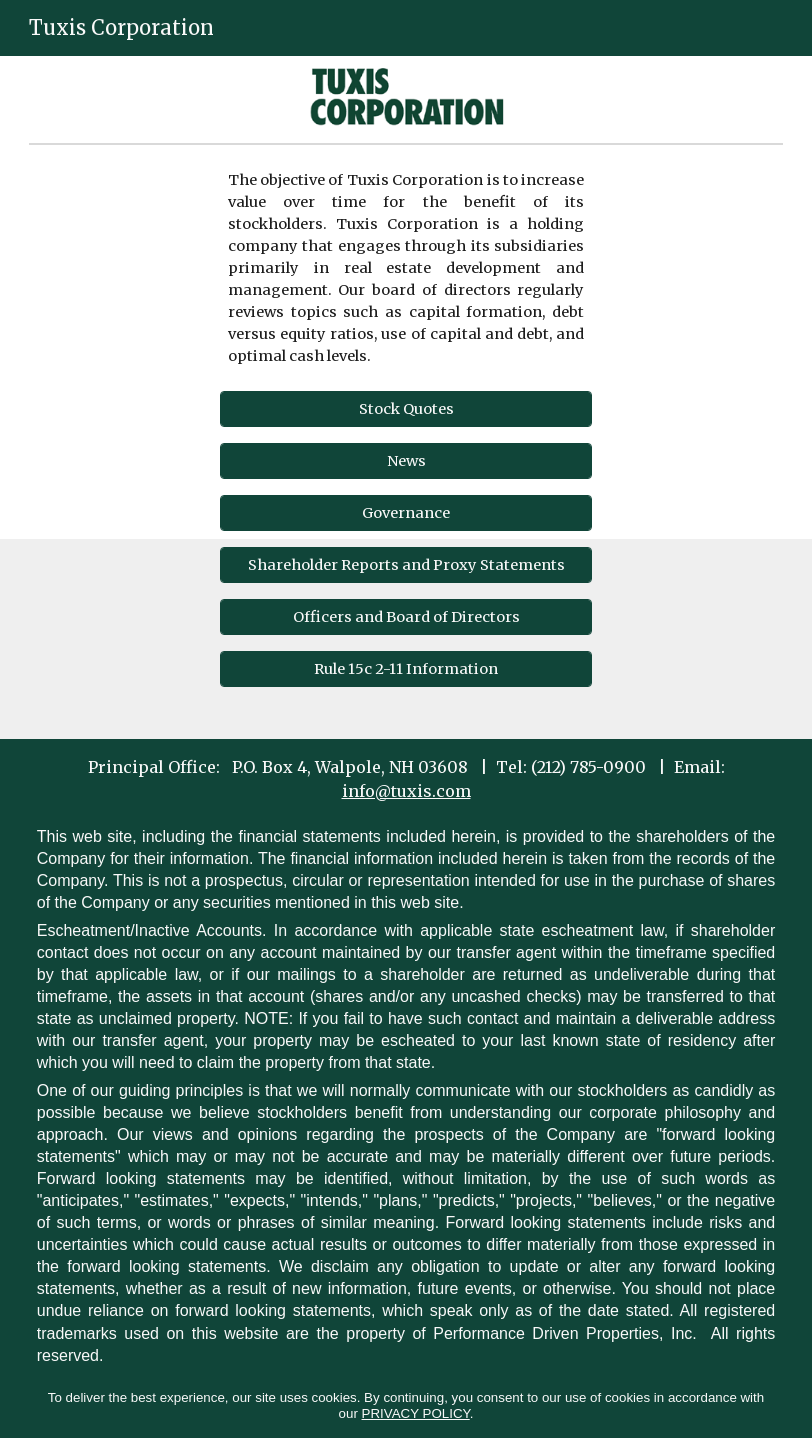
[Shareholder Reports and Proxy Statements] (406, 564)
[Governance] (406, 512)
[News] (406, 460)
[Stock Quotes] (406, 408)
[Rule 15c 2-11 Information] (406, 668)
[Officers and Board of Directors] (406, 616)
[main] (406, 268)
